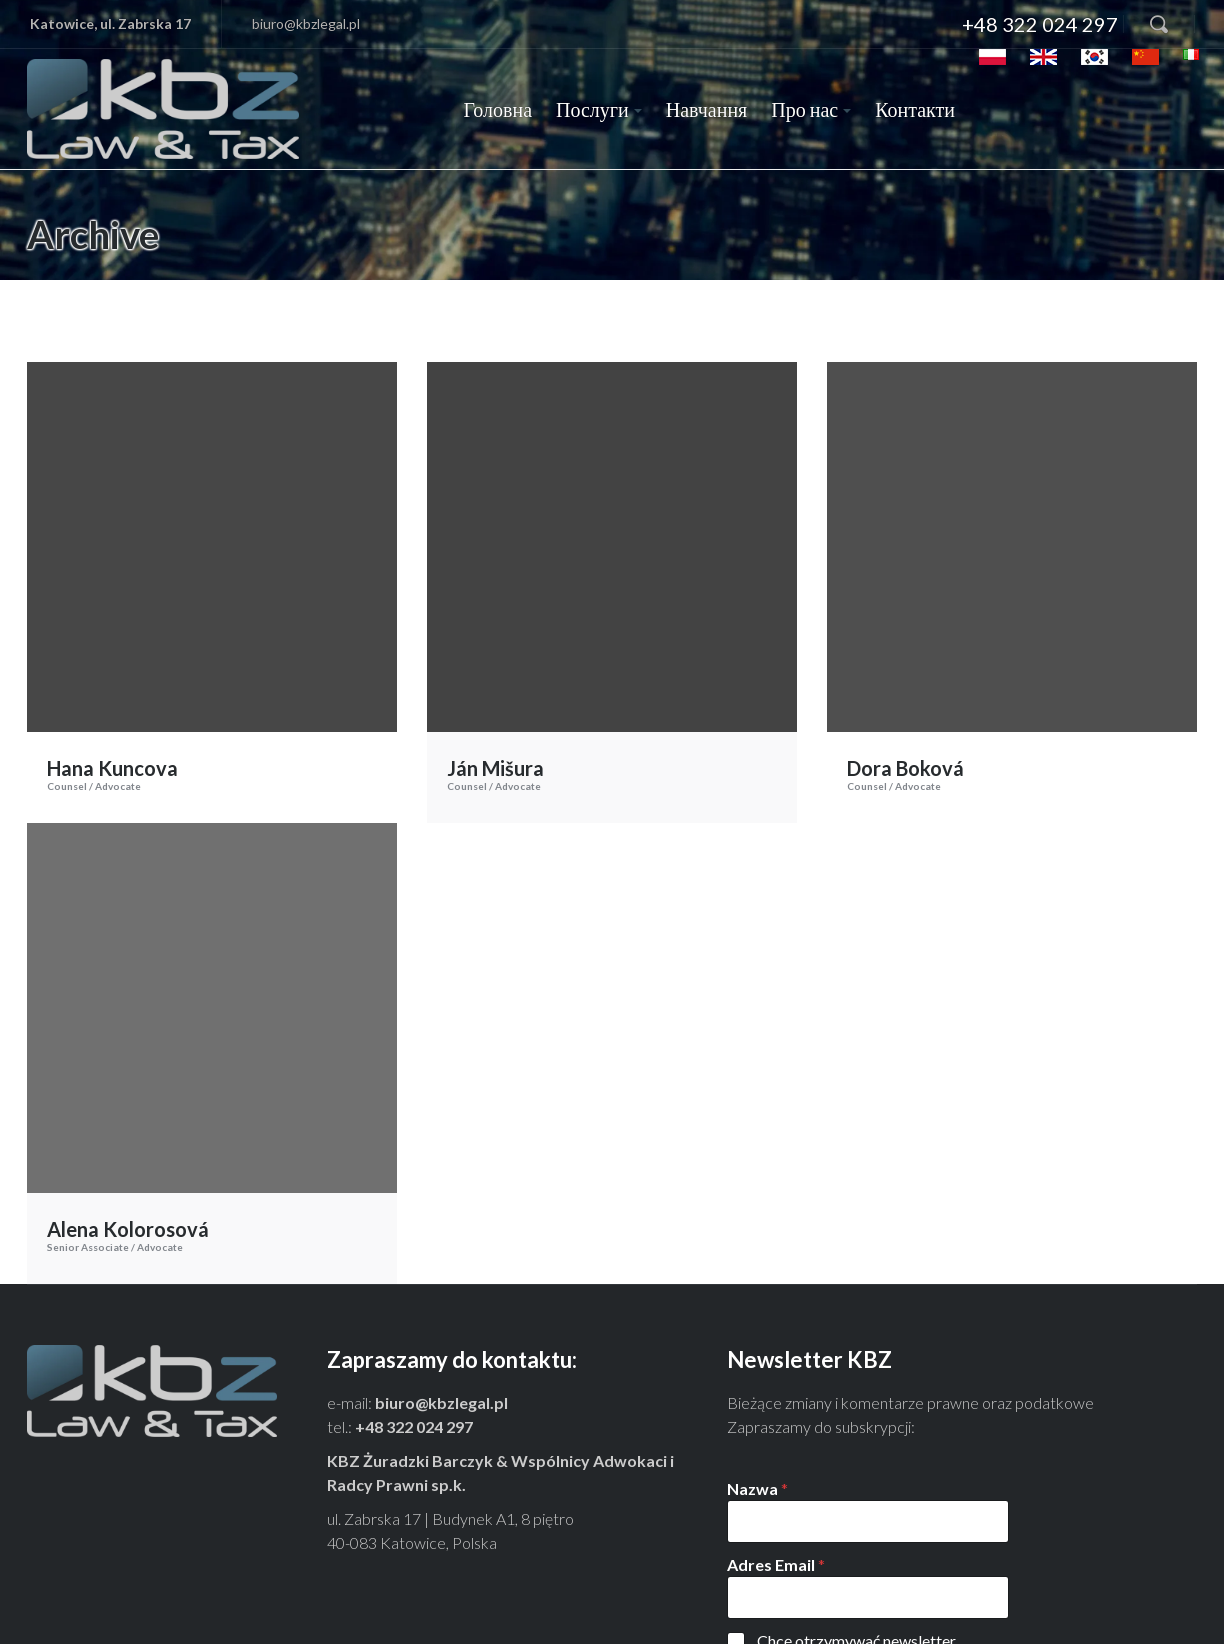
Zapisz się (778, 1604)
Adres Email (776, 1424)
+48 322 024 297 (1040, 24)
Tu (1035, 1559)
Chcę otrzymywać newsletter (856, 1500)
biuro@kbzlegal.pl (306, 23)
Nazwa (757, 1348)
